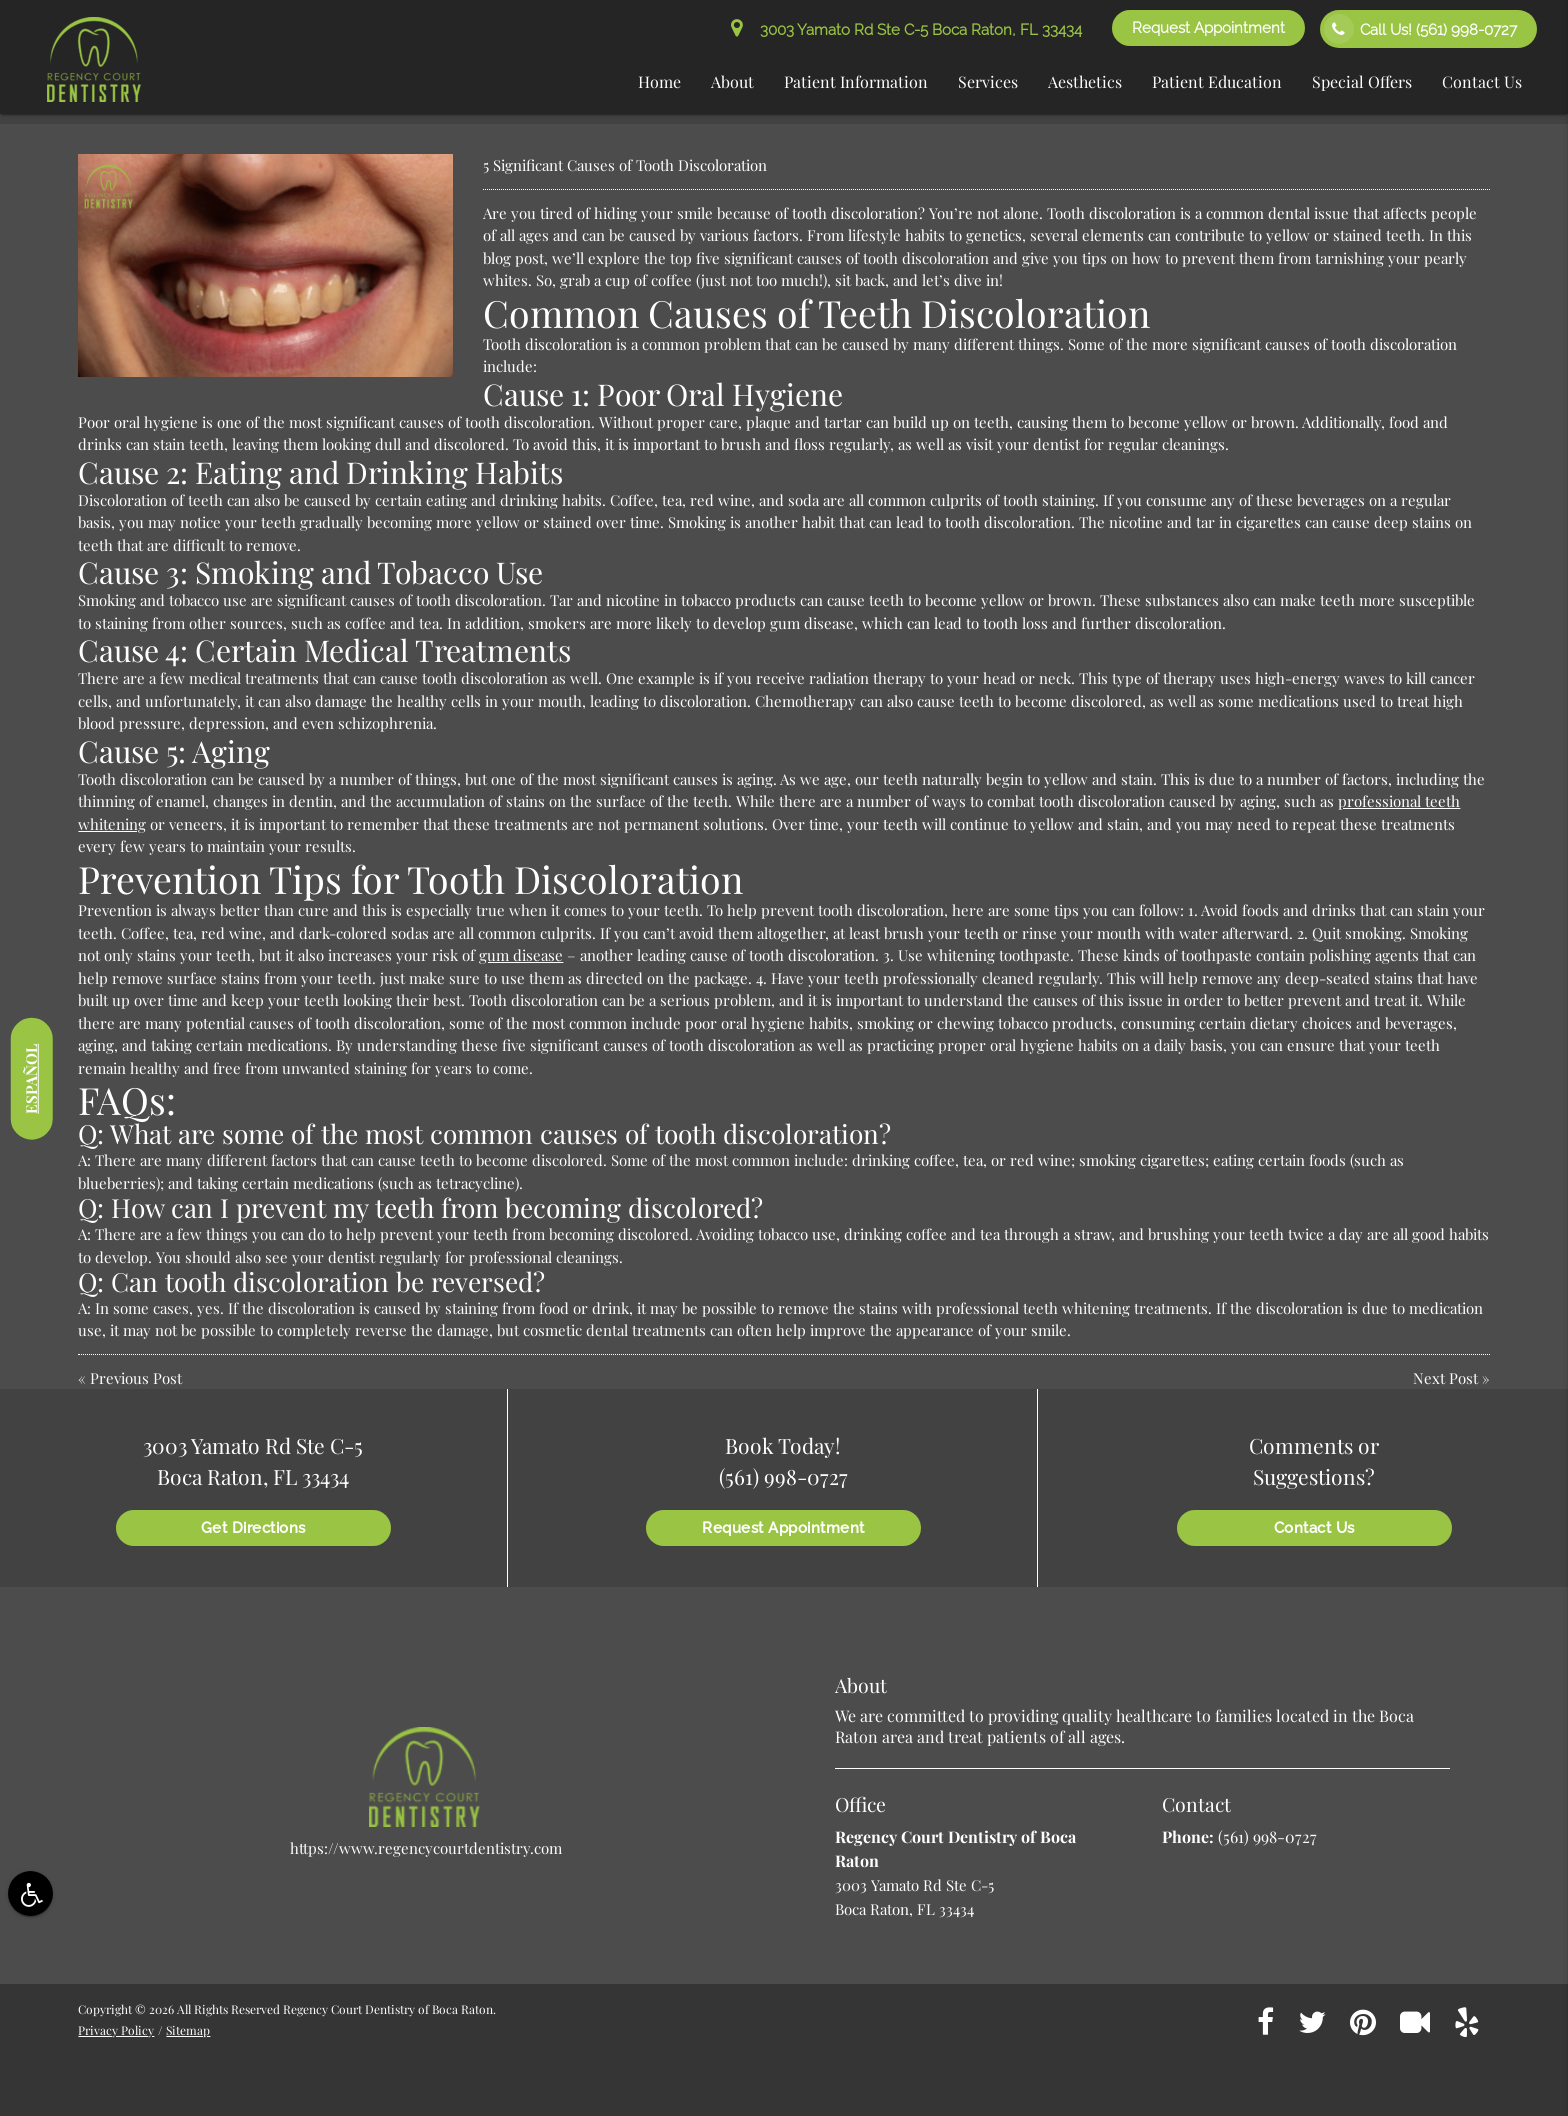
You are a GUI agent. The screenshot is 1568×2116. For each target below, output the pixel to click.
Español (31, 1079)
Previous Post (136, 1378)
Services (988, 81)
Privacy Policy (116, 2030)
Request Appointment (1208, 28)
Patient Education (1217, 81)
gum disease (521, 955)
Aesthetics (1085, 81)
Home (659, 81)
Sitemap (188, 2030)
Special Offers (1362, 81)
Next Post (1445, 1378)
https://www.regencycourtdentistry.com (426, 1848)
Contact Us (1482, 81)
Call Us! (1420, 29)
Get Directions (253, 1528)
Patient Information (856, 81)
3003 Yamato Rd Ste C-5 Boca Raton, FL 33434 (906, 30)
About (732, 81)
